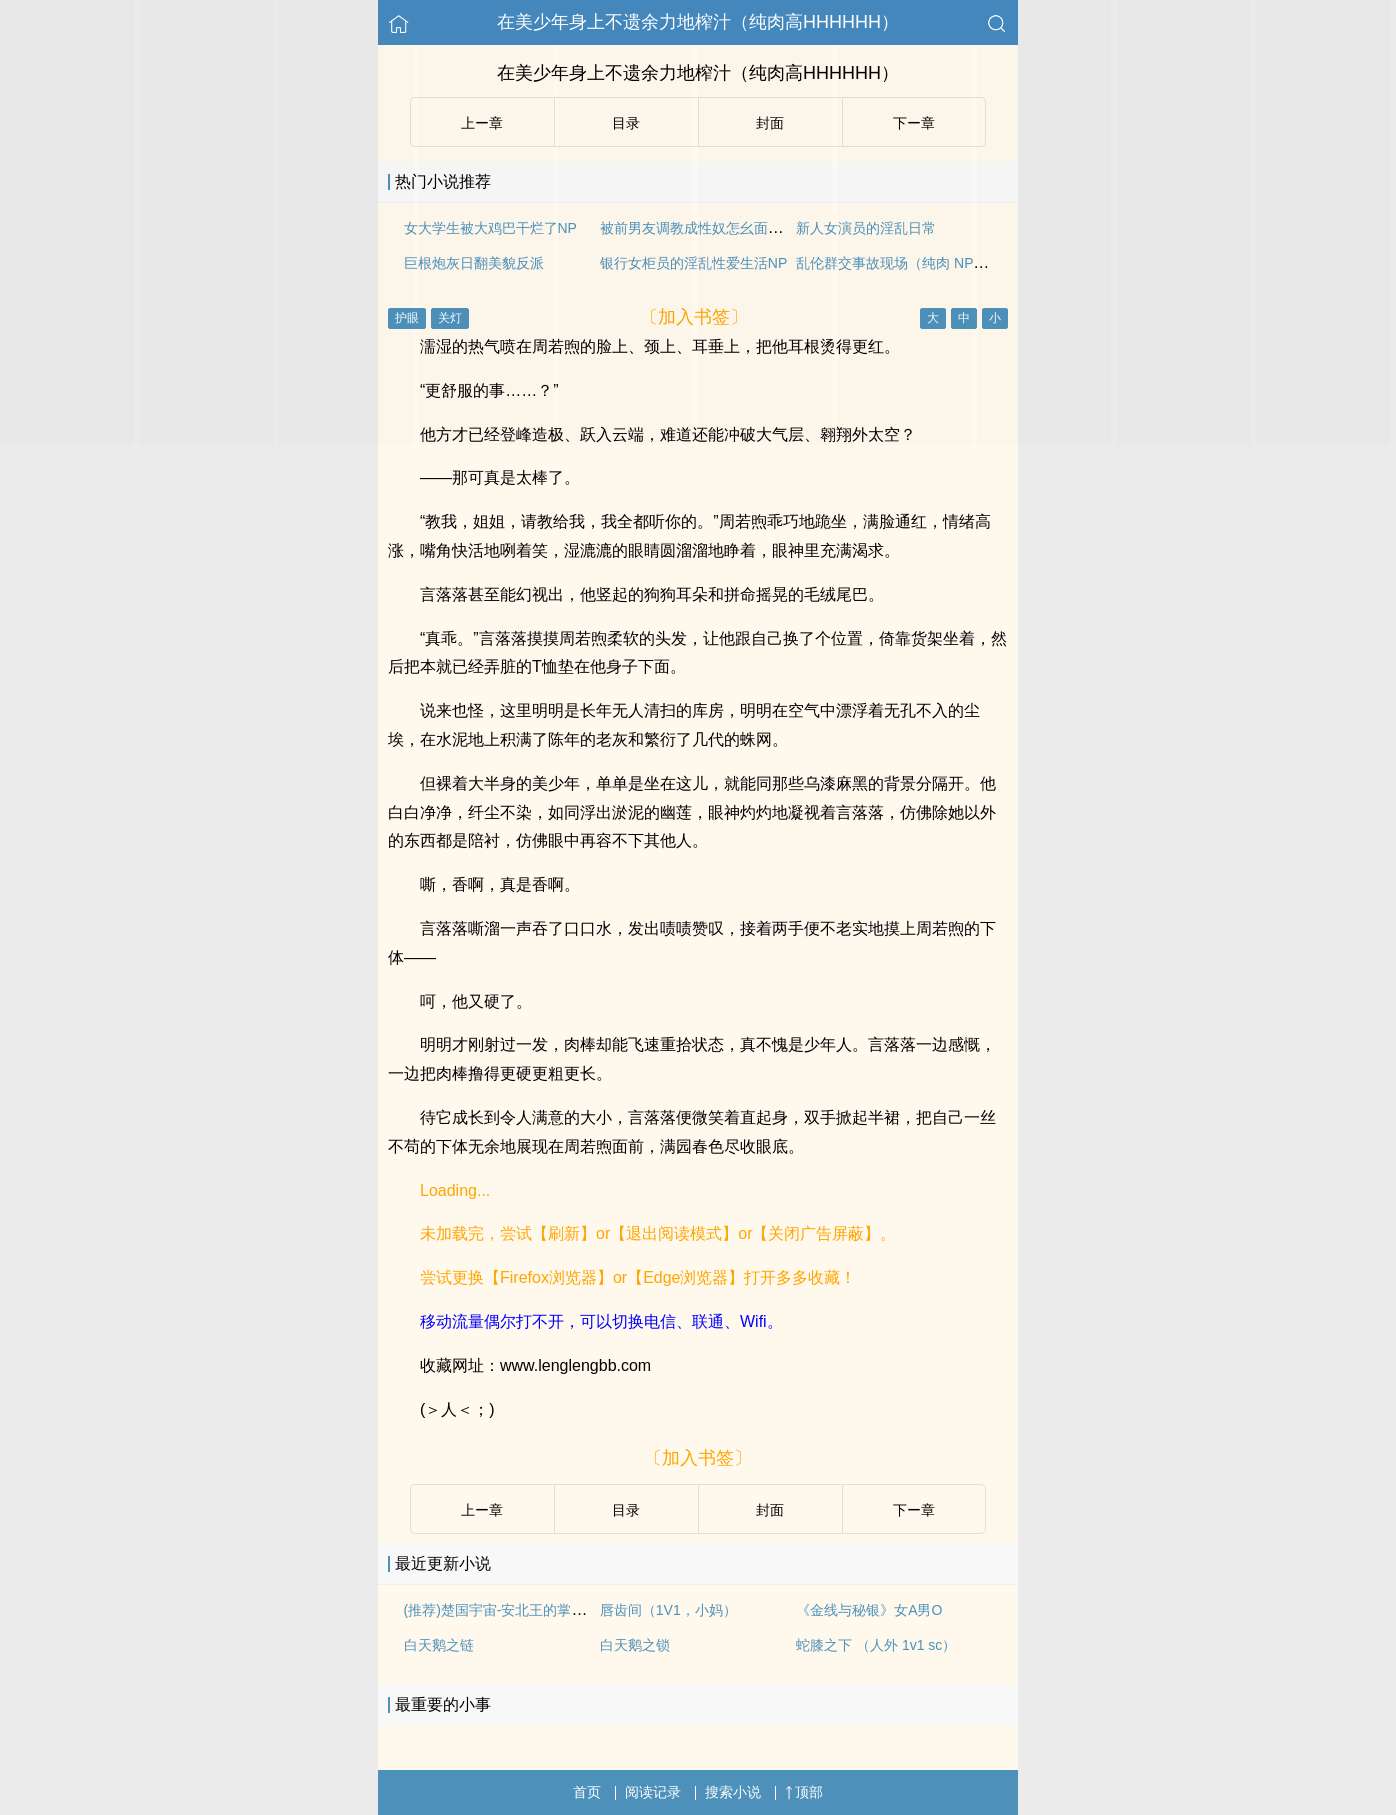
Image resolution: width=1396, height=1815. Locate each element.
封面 (770, 123)
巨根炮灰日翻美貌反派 (474, 263)
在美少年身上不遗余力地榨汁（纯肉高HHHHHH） (698, 22)
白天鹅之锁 (635, 1645)
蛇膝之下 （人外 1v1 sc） (876, 1645)
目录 (626, 123)
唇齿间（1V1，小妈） (668, 1610)
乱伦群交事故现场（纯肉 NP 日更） (907, 263)
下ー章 (914, 123)
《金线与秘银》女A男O (869, 1610)
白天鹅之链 (439, 1645)
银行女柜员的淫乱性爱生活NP (693, 263)
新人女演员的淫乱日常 (866, 228)
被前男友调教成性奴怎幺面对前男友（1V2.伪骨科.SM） (774, 228)
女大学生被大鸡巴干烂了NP (490, 228)
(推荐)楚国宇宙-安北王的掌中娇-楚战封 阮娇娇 (548, 1610)
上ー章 (482, 123)
